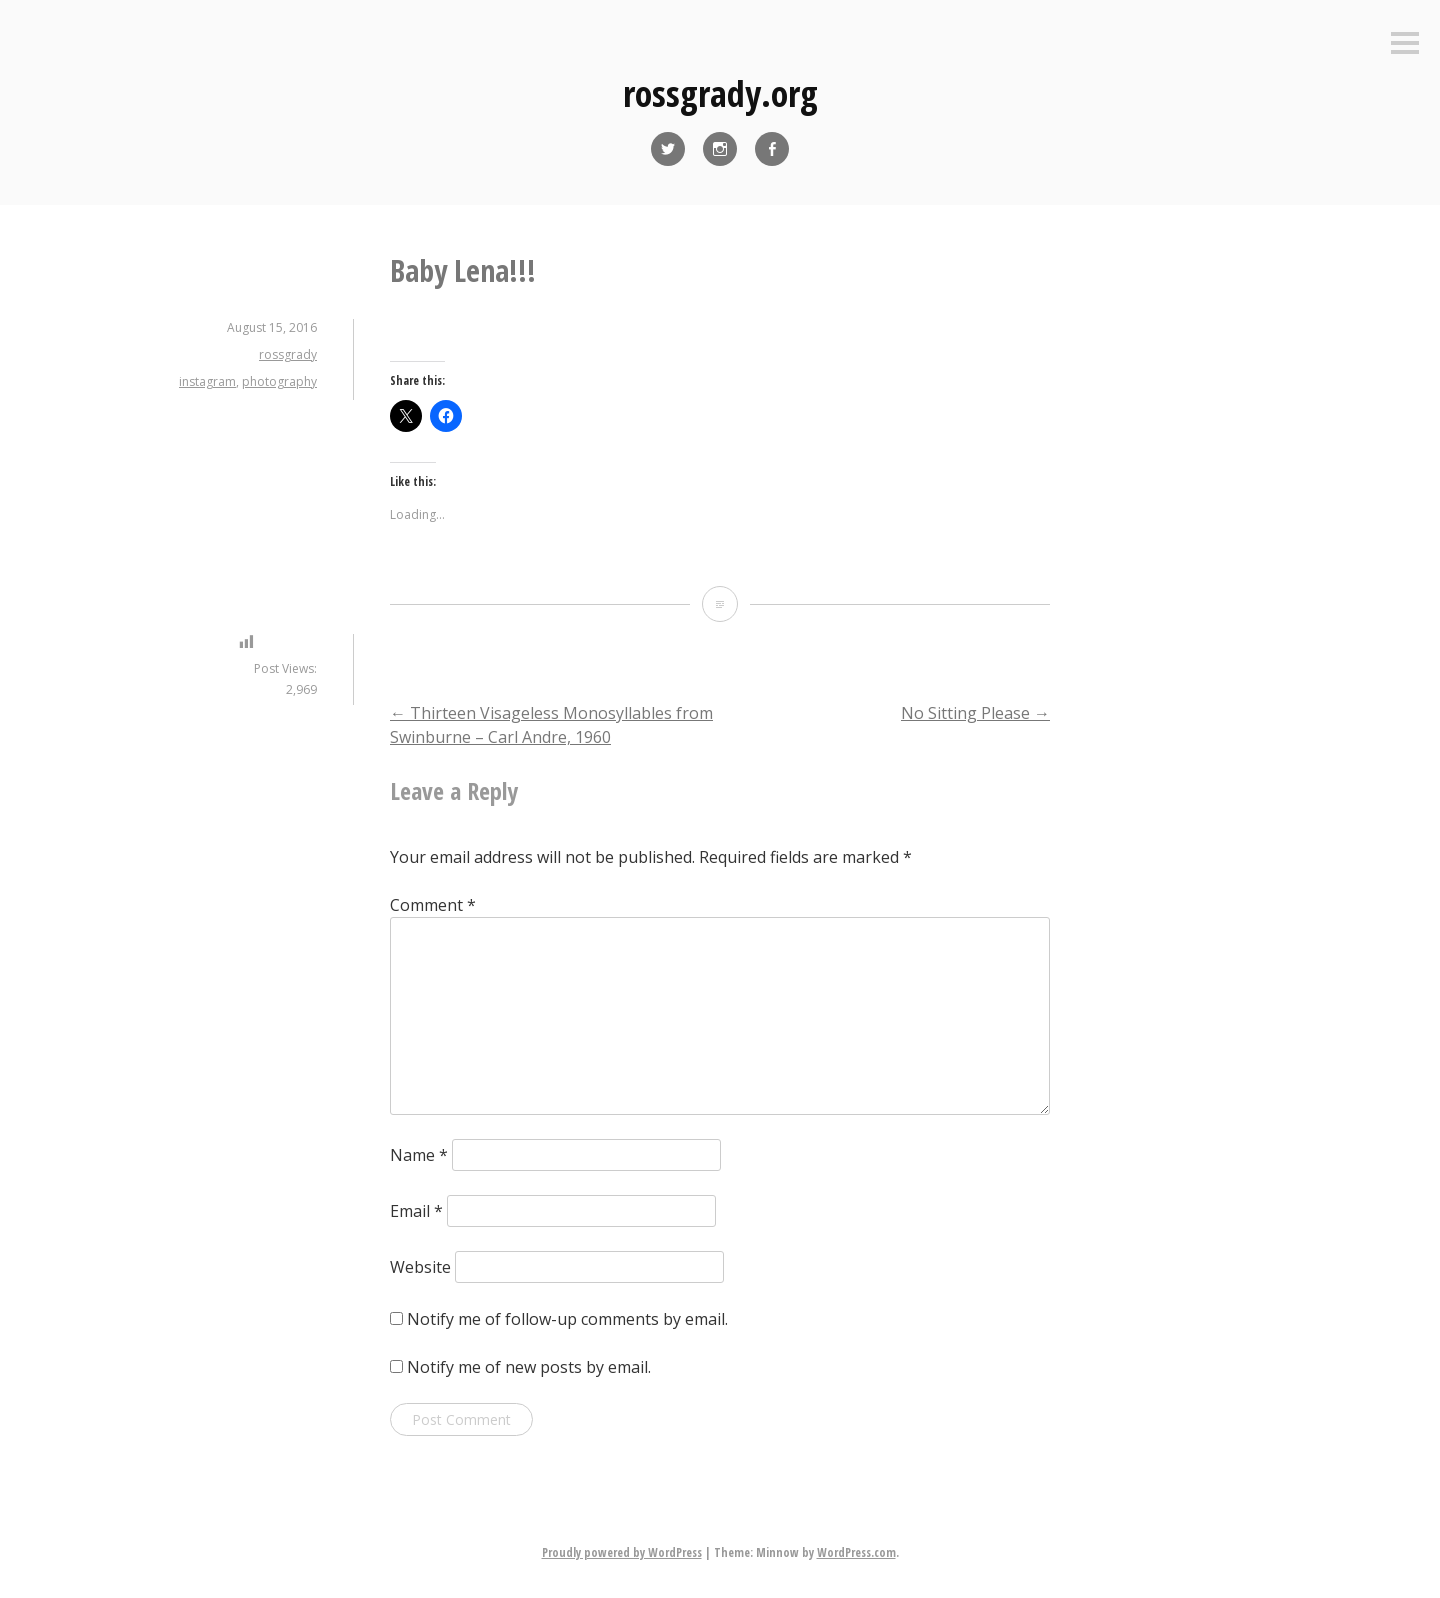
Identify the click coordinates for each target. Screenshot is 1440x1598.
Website (420, 1267)
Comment (433, 905)
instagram (207, 381)
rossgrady (288, 354)
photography (279, 381)
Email (416, 1211)
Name (419, 1155)
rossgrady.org (720, 93)
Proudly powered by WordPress (622, 1552)
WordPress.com (856, 1552)
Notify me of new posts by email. (529, 1367)
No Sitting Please (975, 713)
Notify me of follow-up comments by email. (567, 1319)
